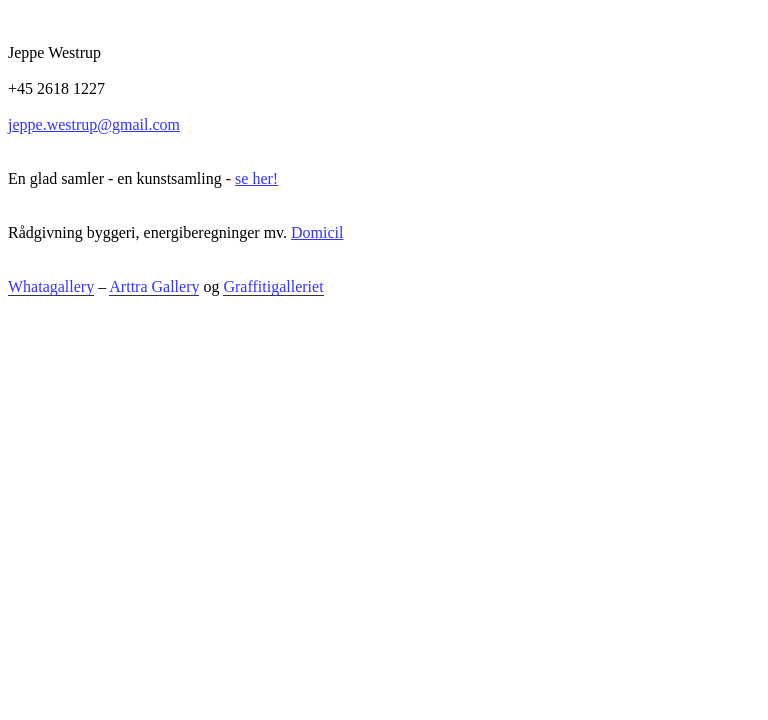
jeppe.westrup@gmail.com (94, 124)
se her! (256, 178)
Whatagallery (51, 286)
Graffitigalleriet (273, 286)
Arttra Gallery (154, 286)
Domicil (317, 232)
